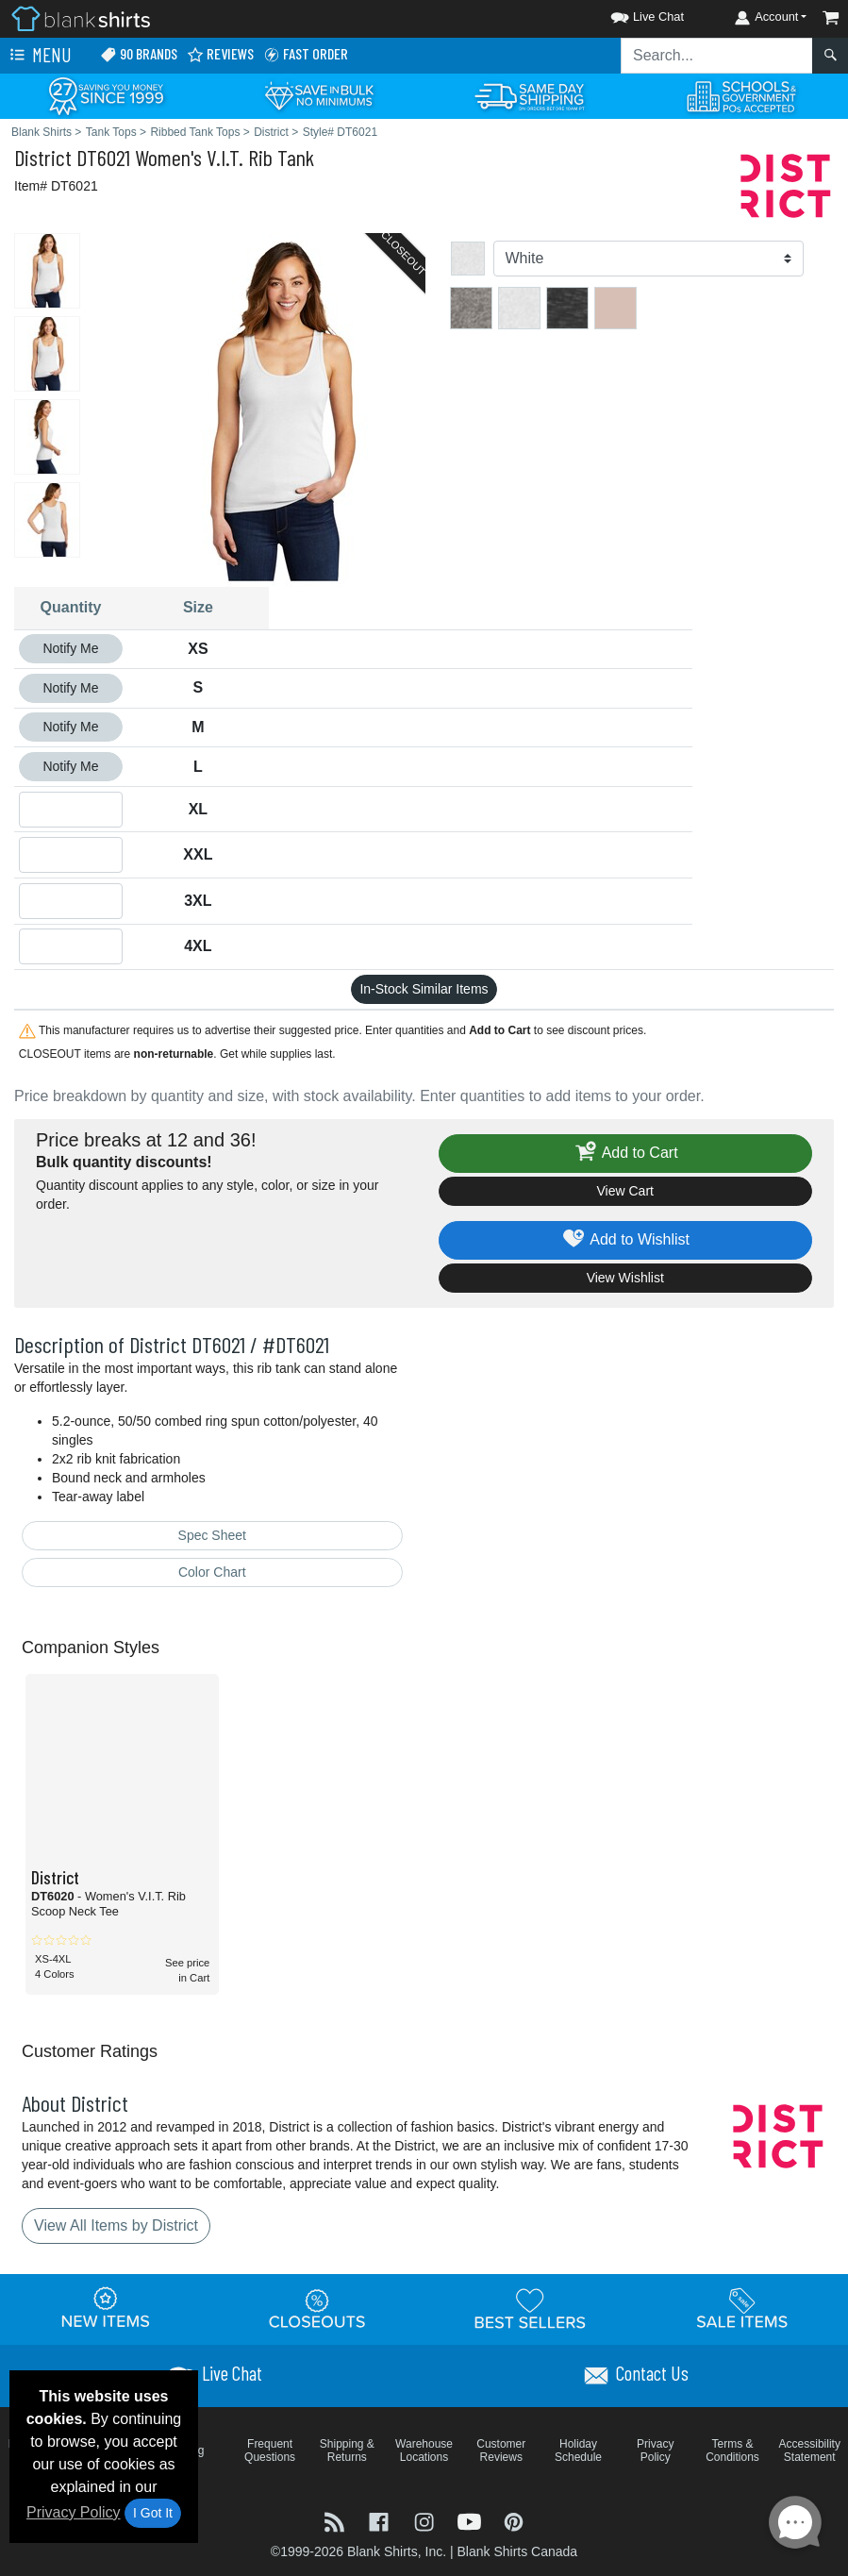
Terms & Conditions (732, 2450)
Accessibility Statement (809, 2450)
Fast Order (305, 54)
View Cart (625, 1190)
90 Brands (138, 54)
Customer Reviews (500, 2450)
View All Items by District (116, 2225)
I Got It (153, 2512)
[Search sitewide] (717, 56)
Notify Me (70, 648)
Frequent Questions (269, 2450)
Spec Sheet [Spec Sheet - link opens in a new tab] (212, 1535)
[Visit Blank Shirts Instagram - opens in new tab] (426, 2520)
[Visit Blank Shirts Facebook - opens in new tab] (381, 2520)
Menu (39, 55)
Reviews (220, 54)
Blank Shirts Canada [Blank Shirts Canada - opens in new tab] (517, 2551)
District (43, 157)
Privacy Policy (73, 2512)
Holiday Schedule (578, 2450)
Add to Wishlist (625, 1240)
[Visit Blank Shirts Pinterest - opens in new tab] (513, 2520)
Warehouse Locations (424, 2450)
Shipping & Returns (347, 2450)
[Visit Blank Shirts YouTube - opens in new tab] (471, 2520)
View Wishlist (625, 1277)
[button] (630, 13)
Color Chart (212, 1572)
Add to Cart (625, 1153)
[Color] (649, 258)
